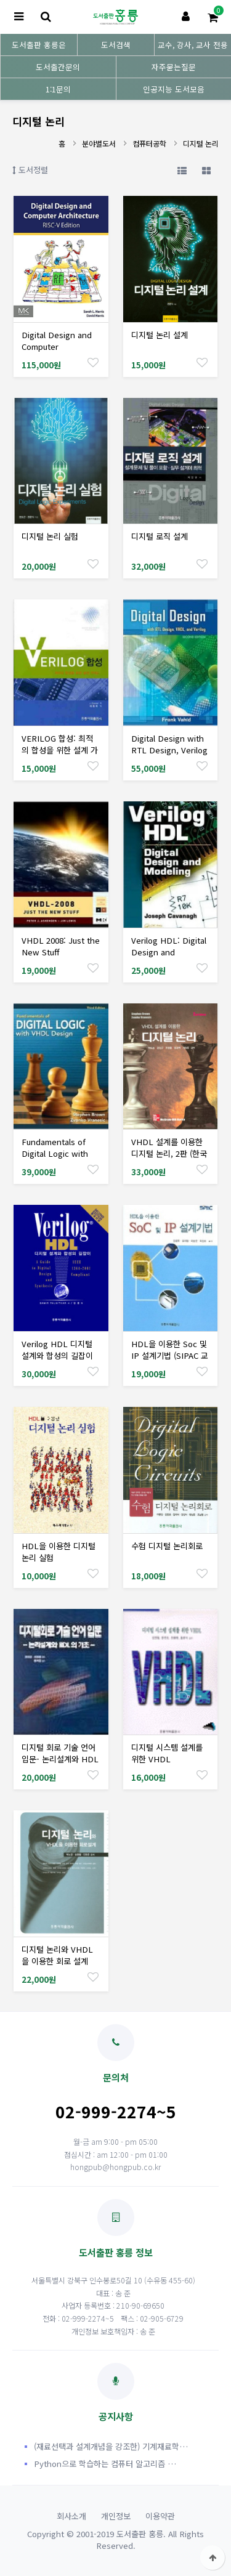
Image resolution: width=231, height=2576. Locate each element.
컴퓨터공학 (149, 143)
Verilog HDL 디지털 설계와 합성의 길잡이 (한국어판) (57, 1355)
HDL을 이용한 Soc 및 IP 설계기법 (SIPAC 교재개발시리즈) (169, 1355)
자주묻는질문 (174, 67)
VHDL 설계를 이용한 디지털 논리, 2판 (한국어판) (169, 1153)
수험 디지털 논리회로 (167, 1546)
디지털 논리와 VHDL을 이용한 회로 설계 (57, 1955)
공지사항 (115, 2393)
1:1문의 (58, 89)
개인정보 (116, 2516)
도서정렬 (30, 170)
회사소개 (71, 2516)
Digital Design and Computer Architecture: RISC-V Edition (60, 352)
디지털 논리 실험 (50, 536)
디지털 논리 (201, 143)
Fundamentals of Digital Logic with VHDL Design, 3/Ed (58, 1153)
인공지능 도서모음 (174, 89)
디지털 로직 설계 (159, 536)
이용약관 (160, 2516)
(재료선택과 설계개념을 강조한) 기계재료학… (111, 2446)
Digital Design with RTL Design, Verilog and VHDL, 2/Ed (169, 750)
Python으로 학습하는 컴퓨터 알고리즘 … (105, 2463)
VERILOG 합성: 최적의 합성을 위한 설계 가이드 (60, 750)
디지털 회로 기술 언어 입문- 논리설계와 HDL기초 (60, 1758)
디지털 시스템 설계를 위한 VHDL (167, 1753)
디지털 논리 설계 (159, 335)
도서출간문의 (58, 67)
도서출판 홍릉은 (39, 45)
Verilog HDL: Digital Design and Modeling (168, 952)
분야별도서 (99, 143)
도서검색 (116, 45)
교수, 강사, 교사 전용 (193, 45)
